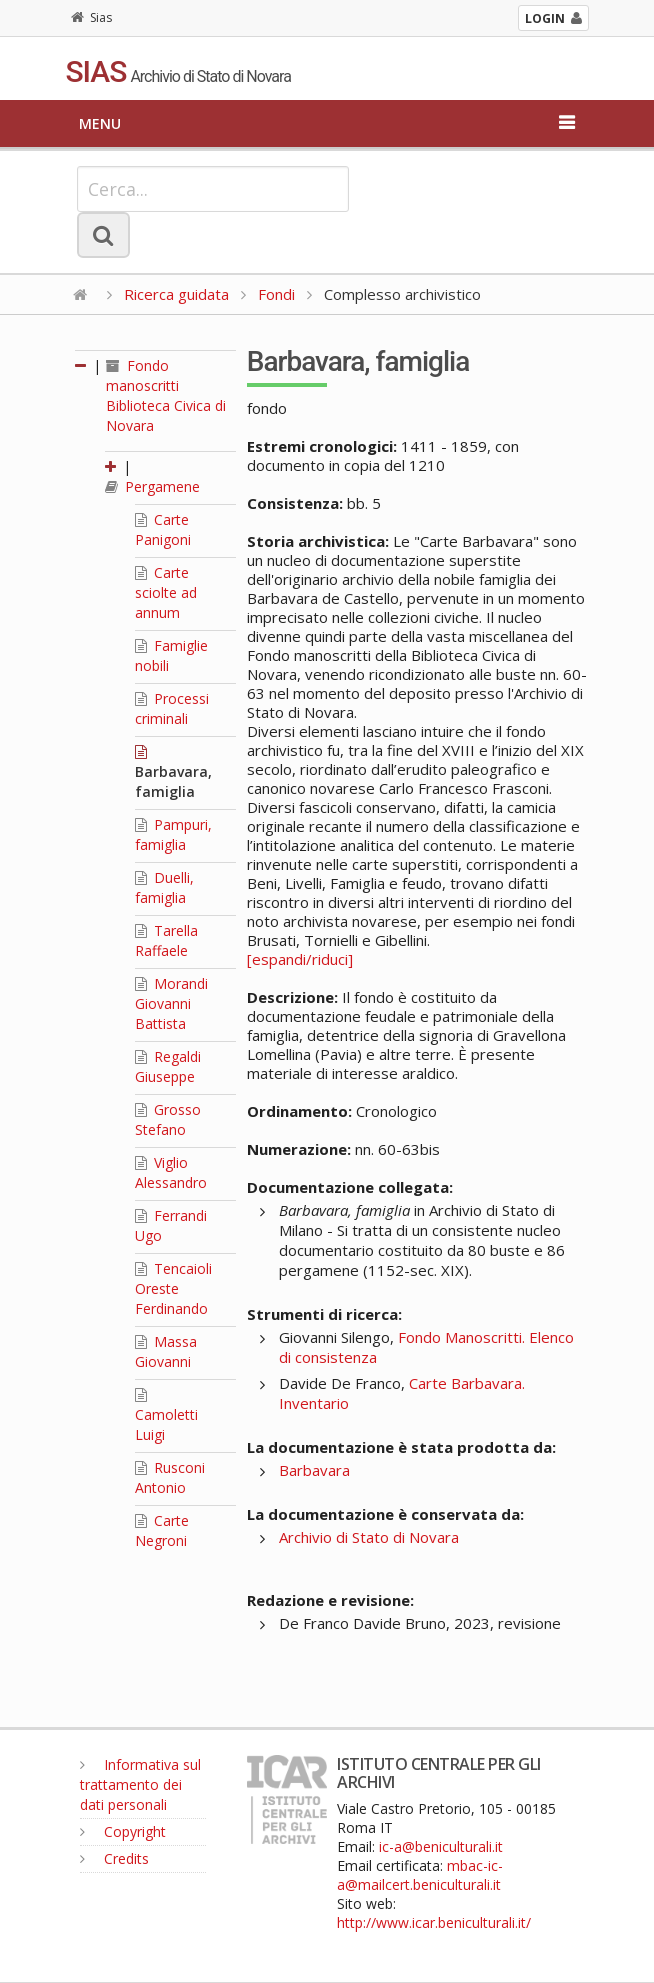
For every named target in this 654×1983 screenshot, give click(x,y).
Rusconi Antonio (170, 1477)
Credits (114, 1858)
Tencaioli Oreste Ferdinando (173, 1288)
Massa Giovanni (166, 1351)
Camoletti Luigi (166, 1416)
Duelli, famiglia (164, 887)
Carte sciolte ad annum (166, 592)
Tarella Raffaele (166, 940)
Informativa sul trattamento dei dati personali (140, 1784)
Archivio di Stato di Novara (369, 1537)
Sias (91, 17)
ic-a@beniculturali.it (441, 1846)
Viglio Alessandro (171, 1172)
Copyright (123, 1831)
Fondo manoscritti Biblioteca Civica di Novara (166, 395)
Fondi (276, 294)
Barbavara (314, 1470)
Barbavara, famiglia (173, 773)
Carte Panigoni (163, 529)
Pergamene (152, 486)
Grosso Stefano (168, 1119)
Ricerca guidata (176, 294)
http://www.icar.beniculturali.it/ (434, 1922)
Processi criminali (172, 708)
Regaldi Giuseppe (168, 1066)
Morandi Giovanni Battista (171, 1003)
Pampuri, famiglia (173, 834)
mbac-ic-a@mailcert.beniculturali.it (420, 1875)
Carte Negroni (162, 1530)
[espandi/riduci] (300, 959)
